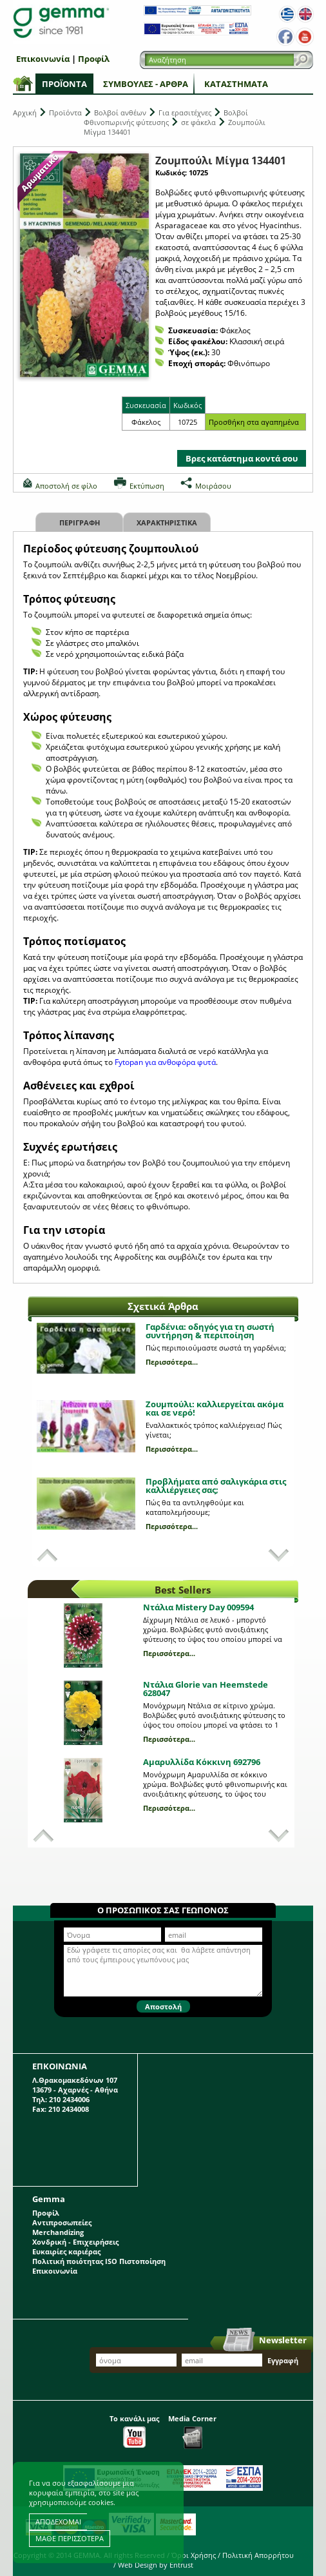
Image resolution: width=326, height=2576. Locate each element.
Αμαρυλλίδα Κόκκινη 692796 (201, 1762)
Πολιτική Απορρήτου (258, 2555)
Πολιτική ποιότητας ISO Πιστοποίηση (99, 2261)
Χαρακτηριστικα (167, 522)
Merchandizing (58, 2232)
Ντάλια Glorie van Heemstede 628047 (205, 1689)
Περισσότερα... (172, 1362)
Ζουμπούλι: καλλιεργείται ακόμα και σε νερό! (214, 1408)
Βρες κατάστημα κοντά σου (242, 458)
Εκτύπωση (146, 486)
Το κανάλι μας (134, 2431)
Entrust (181, 2565)
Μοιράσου (213, 486)
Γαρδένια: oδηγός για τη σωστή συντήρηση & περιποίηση (210, 1331)
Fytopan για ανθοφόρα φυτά (165, 1062)
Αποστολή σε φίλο (66, 486)
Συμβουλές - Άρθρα (145, 84)
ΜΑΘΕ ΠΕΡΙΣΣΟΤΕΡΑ (69, 2538)
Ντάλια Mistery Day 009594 (198, 1607)
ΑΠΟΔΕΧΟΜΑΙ (58, 2521)
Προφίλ (94, 58)
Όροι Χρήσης (193, 2555)
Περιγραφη (79, 522)
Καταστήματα (236, 84)
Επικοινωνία (43, 58)
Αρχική (25, 112)
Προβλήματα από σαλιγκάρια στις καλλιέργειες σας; (216, 1486)
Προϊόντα (64, 84)
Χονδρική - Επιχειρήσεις (75, 2242)
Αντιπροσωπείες (61, 2222)
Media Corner (192, 2431)
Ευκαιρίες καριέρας (66, 2251)
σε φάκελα (198, 122)
